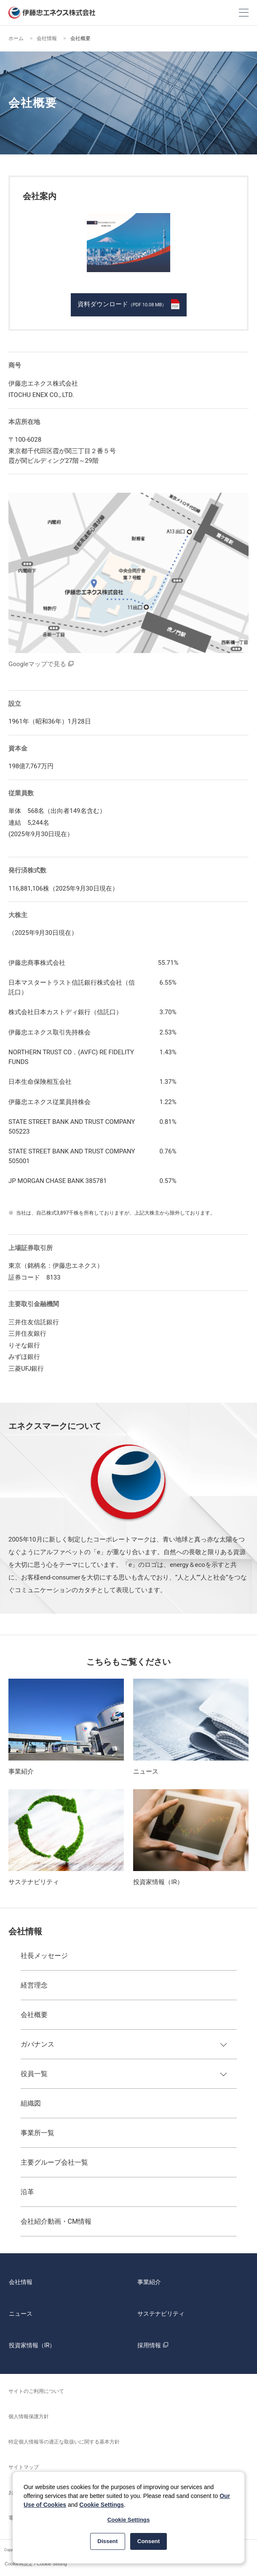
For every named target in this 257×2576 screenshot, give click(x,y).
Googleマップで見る (37, 664)
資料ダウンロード (128, 304)
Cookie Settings (101, 2504)
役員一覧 (34, 2074)
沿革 (27, 2192)
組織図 (31, 2103)
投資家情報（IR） (32, 2345)
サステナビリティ (161, 2313)
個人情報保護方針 (28, 2416)
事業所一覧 (37, 2133)
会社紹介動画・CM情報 (56, 2221)
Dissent (107, 2541)
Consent (148, 2541)
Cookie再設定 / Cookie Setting (36, 2563)
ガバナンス (37, 2044)
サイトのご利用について (36, 2391)
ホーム (16, 38)
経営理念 (34, 1985)
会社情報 (47, 38)
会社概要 (34, 2015)
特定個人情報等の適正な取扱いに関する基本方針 (64, 2442)
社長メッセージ (44, 1956)
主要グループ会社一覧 (54, 2162)
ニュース (20, 2313)
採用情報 (153, 2345)
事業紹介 (149, 2282)
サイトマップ (23, 2467)
